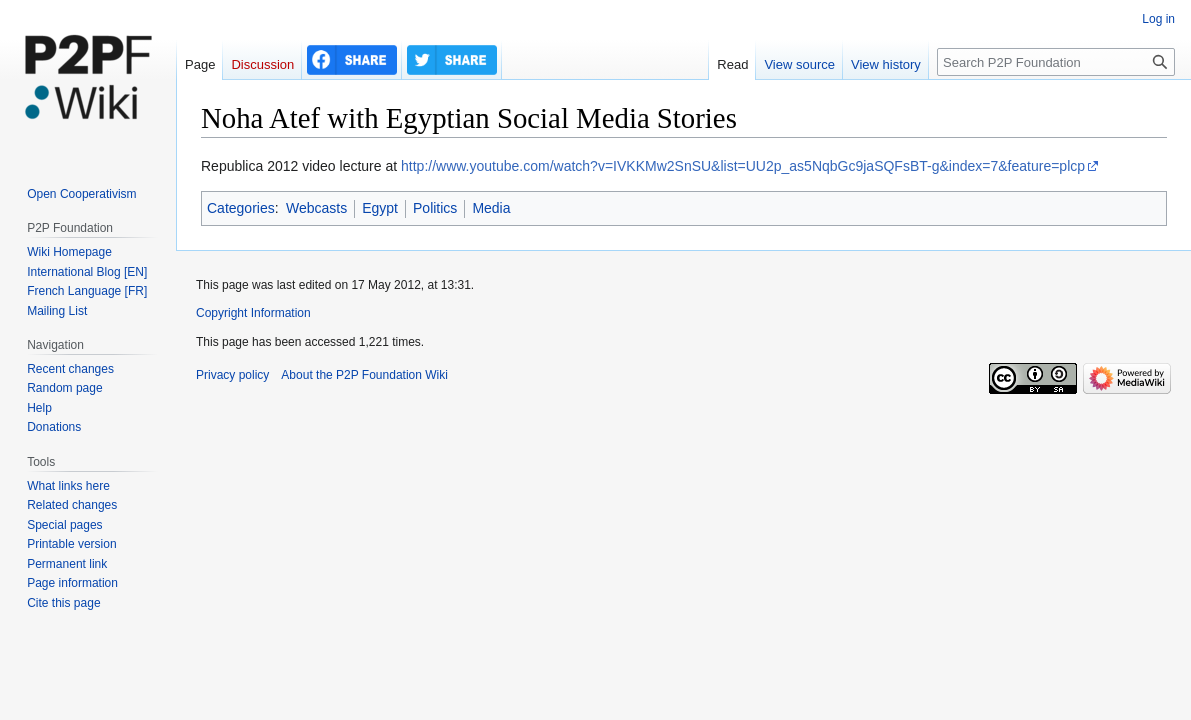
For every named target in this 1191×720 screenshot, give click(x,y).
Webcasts (316, 208)
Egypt (380, 208)
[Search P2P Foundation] (1056, 62)
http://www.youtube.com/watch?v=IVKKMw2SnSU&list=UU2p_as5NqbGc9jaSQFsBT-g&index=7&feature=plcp (743, 166)
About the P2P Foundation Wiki (364, 375)
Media (491, 208)
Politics (435, 208)
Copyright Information (253, 313)
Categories (241, 208)
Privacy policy (232, 375)
